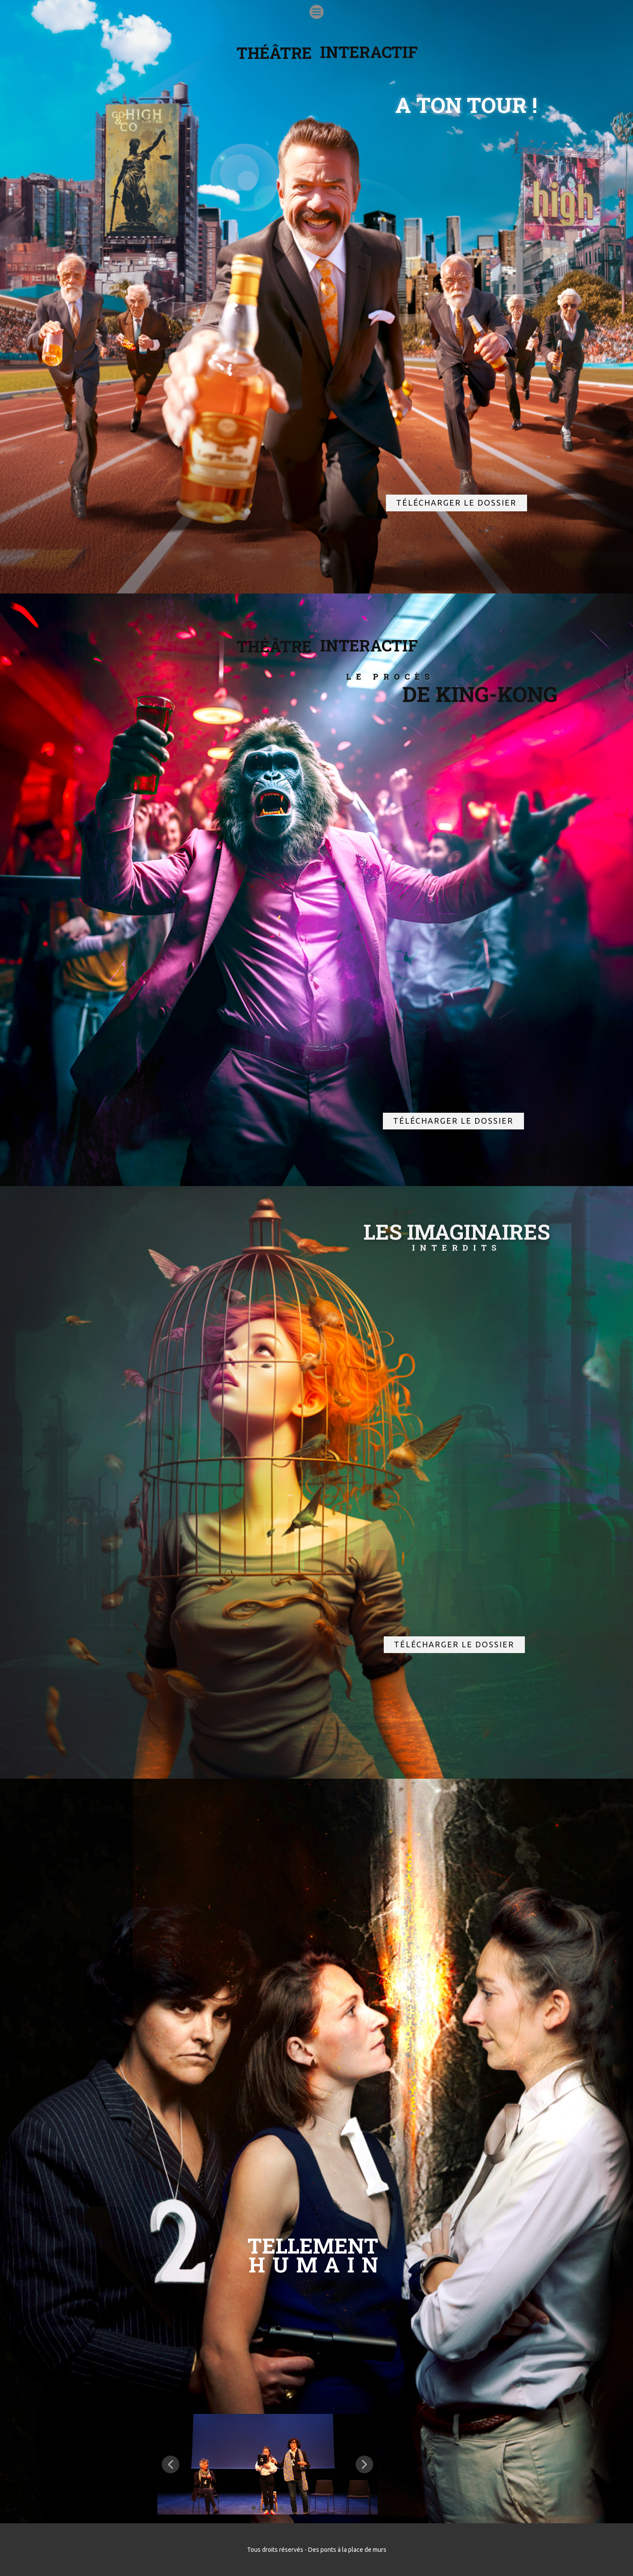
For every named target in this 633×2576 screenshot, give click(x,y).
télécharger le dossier (456, 502)
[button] (170, 2464)
